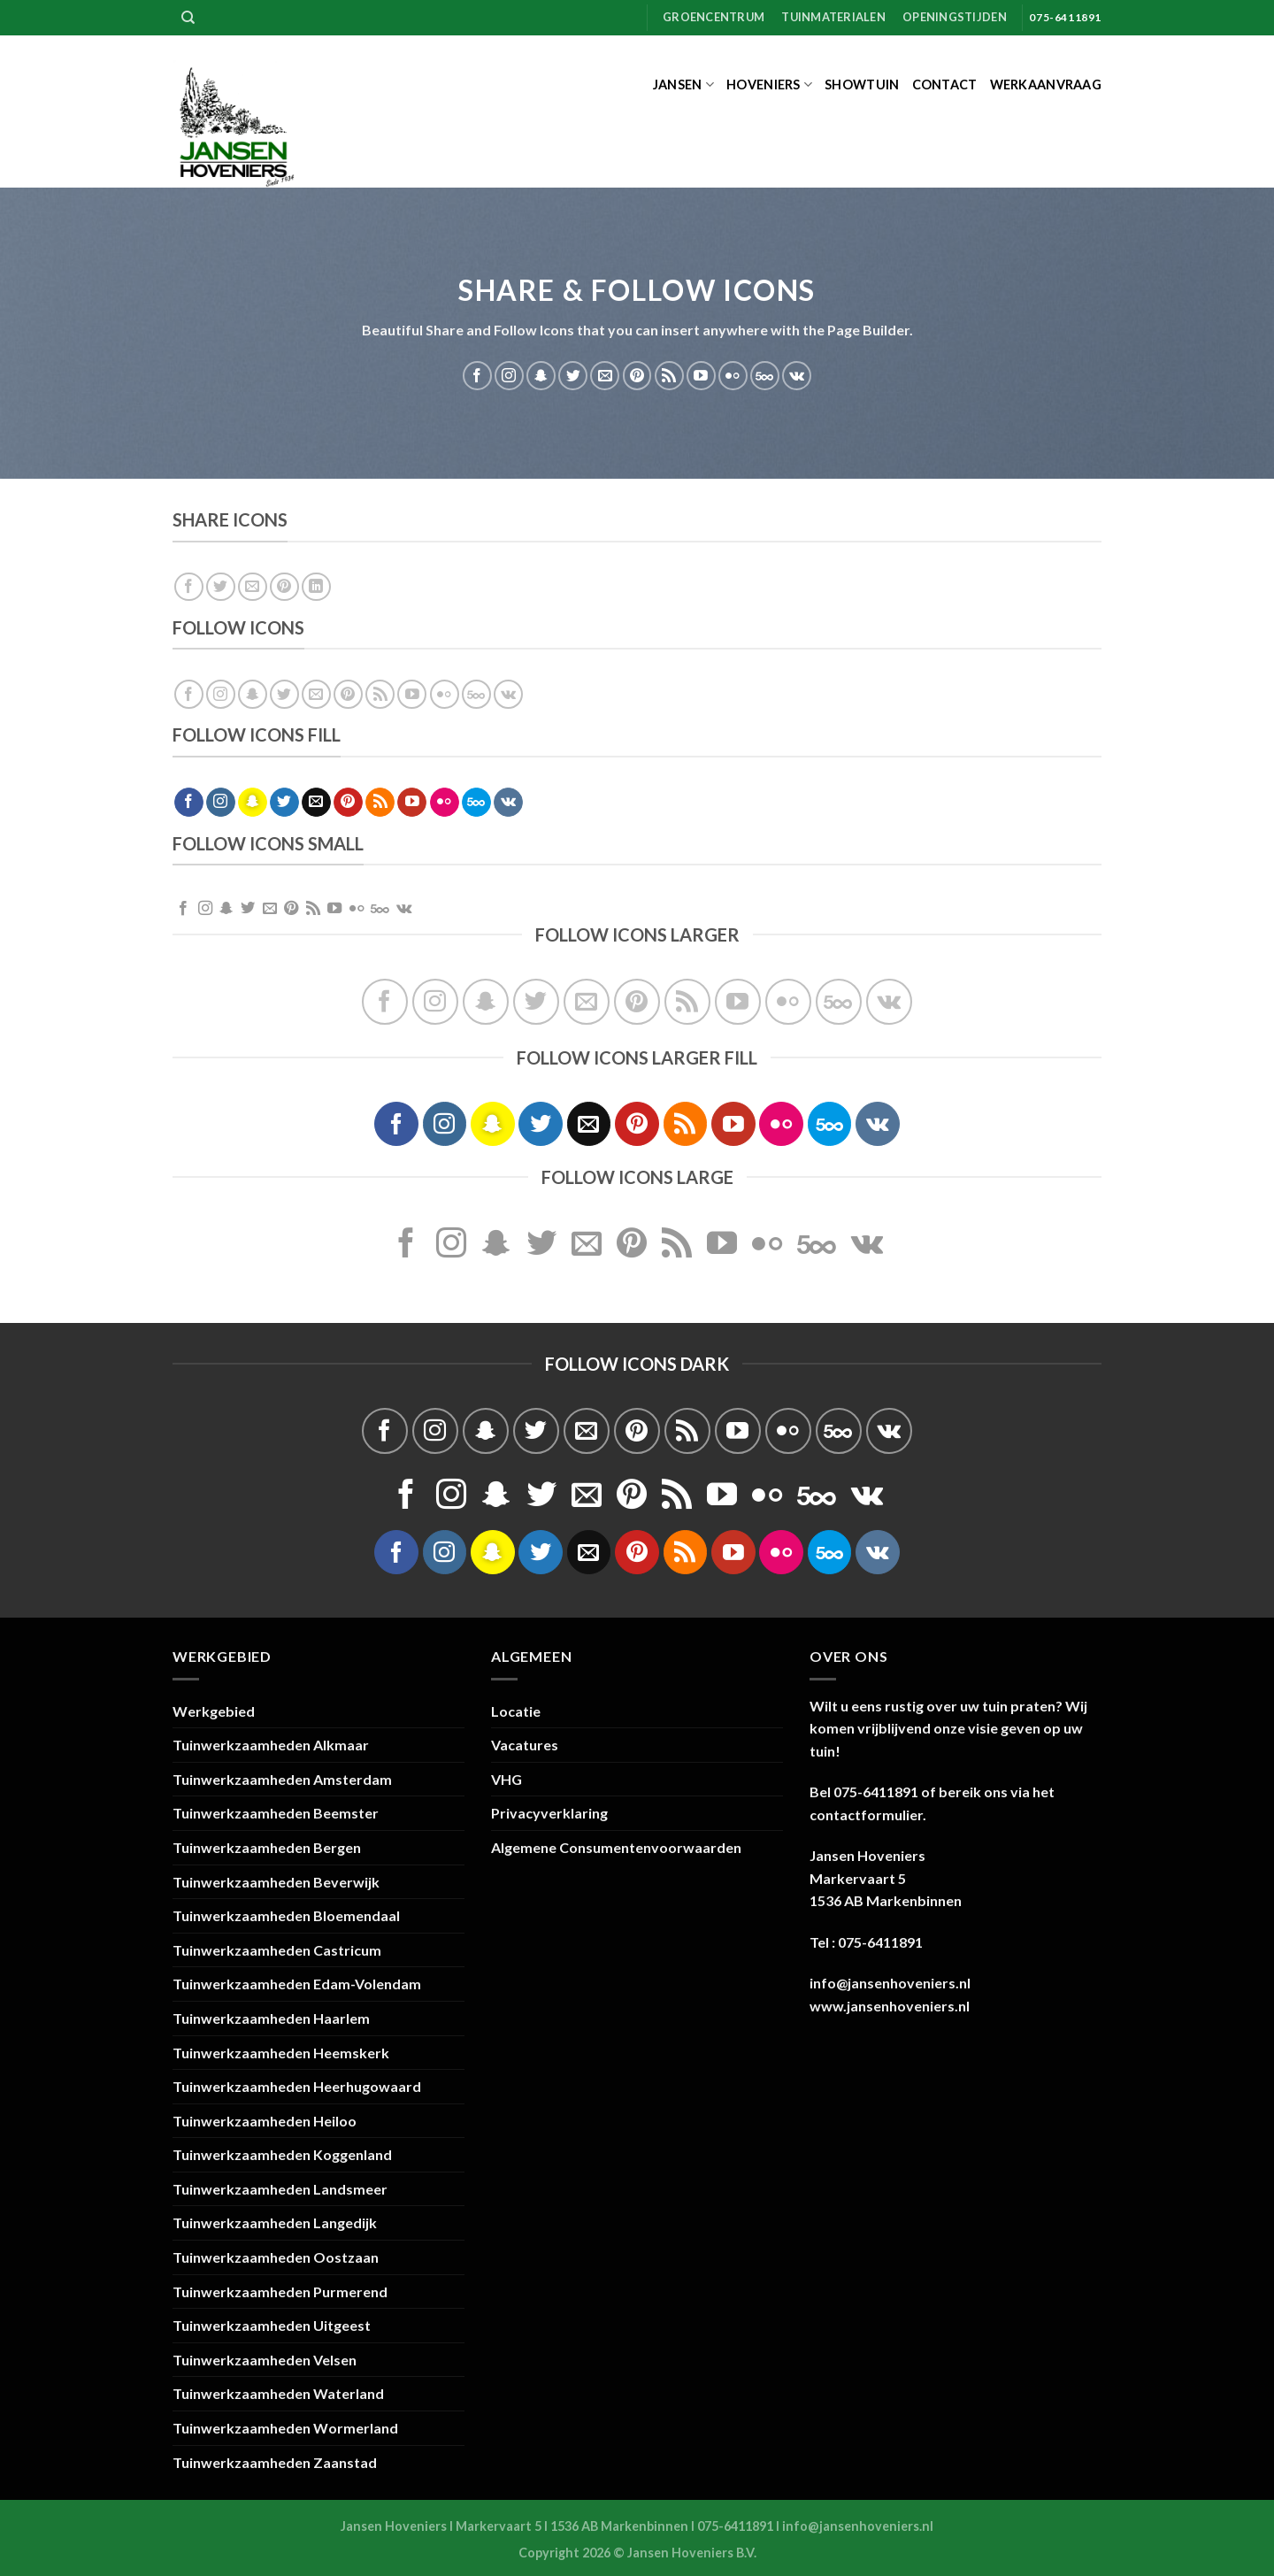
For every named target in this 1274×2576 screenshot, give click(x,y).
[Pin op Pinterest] (284, 587)
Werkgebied (214, 1711)
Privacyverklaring (549, 1812)
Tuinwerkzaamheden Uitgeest (272, 2325)
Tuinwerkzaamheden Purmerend (280, 2291)
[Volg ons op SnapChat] (541, 375)
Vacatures (524, 1744)
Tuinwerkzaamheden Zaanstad (275, 2462)
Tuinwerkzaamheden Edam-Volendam (297, 1983)
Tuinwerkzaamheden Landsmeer (280, 2188)
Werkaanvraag (1045, 84)
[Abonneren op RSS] (669, 375)
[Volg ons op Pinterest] (637, 375)
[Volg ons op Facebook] (477, 375)
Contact (945, 84)
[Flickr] (733, 375)
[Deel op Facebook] (188, 587)
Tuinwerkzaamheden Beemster (276, 1812)
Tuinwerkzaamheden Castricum (277, 1950)
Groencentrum (713, 17)
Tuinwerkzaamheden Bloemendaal (286, 1915)
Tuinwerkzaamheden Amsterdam (282, 1779)
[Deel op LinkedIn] (316, 587)
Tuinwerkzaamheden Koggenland (282, 2154)
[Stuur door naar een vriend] (252, 587)
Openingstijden (954, 17)
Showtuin (862, 84)
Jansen (683, 84)
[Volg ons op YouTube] (701, 375)
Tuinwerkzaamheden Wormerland (285, 2427)
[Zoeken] (188, 17)
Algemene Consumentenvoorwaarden (616, 1847)
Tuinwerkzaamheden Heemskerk (281, 2052)
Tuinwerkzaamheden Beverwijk (276, 1881)
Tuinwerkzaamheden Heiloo (265, 2120)
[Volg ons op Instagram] (509, 375)
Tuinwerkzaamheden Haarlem (271, 2018)
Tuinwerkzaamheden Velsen (265, 2359)
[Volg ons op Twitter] (572, 375)
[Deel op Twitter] (220, 587)
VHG (506, 1779)
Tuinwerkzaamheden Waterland (278, 2393)
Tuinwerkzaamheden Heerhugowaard (297, 2086)
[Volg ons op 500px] (764, 375)
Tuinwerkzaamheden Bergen (267, 1847)
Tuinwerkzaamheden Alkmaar (271, 1744)
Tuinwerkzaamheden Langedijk (275, 2222)
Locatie (516, 1711)
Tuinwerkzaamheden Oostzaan (276, 2257)
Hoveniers (769, 84)
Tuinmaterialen (833, 17)
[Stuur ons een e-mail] (604, 375)
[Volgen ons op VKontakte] (796, 375)
